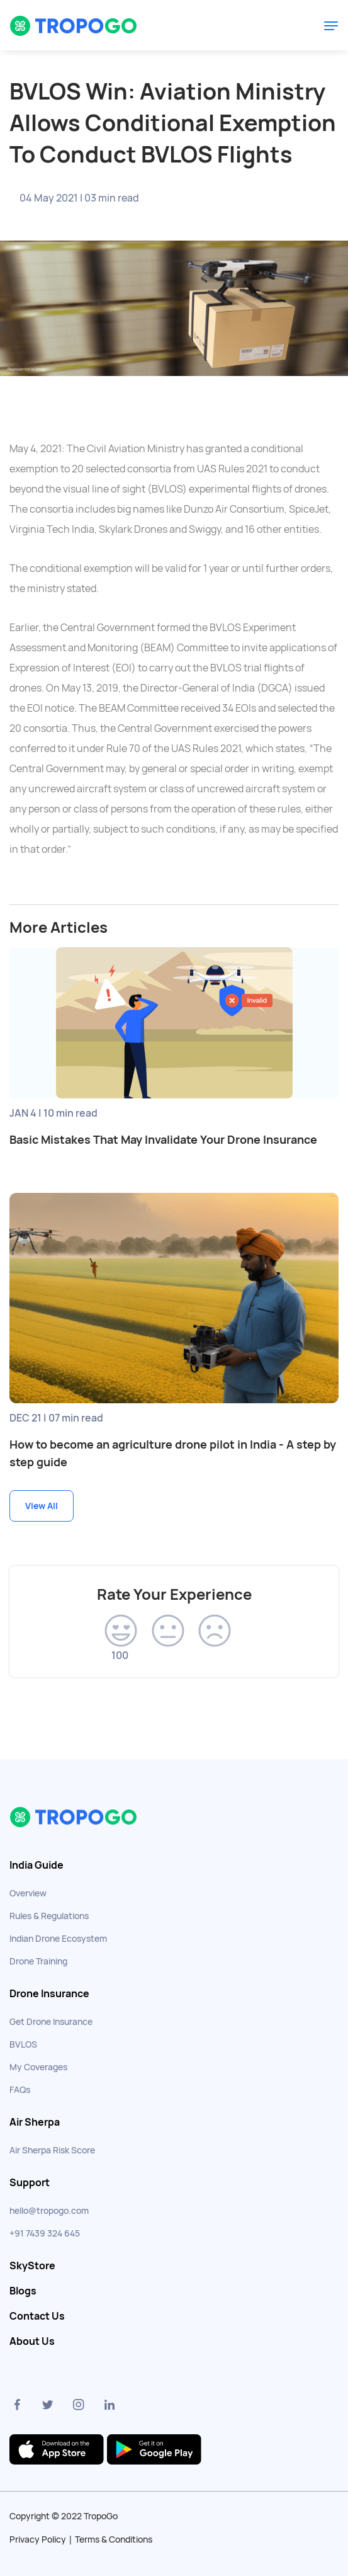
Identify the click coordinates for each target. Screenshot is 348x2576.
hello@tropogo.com (49, 2210)
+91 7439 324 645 (44, 2233)
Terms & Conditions (113, 2539)
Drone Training (38, 1961)
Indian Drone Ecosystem (58, 1938)
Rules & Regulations (49, 1916)
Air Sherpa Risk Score (52, 2150)
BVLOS (23, 2044)
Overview (28, 1893)
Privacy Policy (37, 2539)
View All (41, 1506)
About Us (32, 2341)
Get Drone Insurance (51, 2021)
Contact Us (37, 2316)
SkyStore (32, 2266)
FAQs (19, 2089)
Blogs (22, 2291)
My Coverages (38, 2067)
